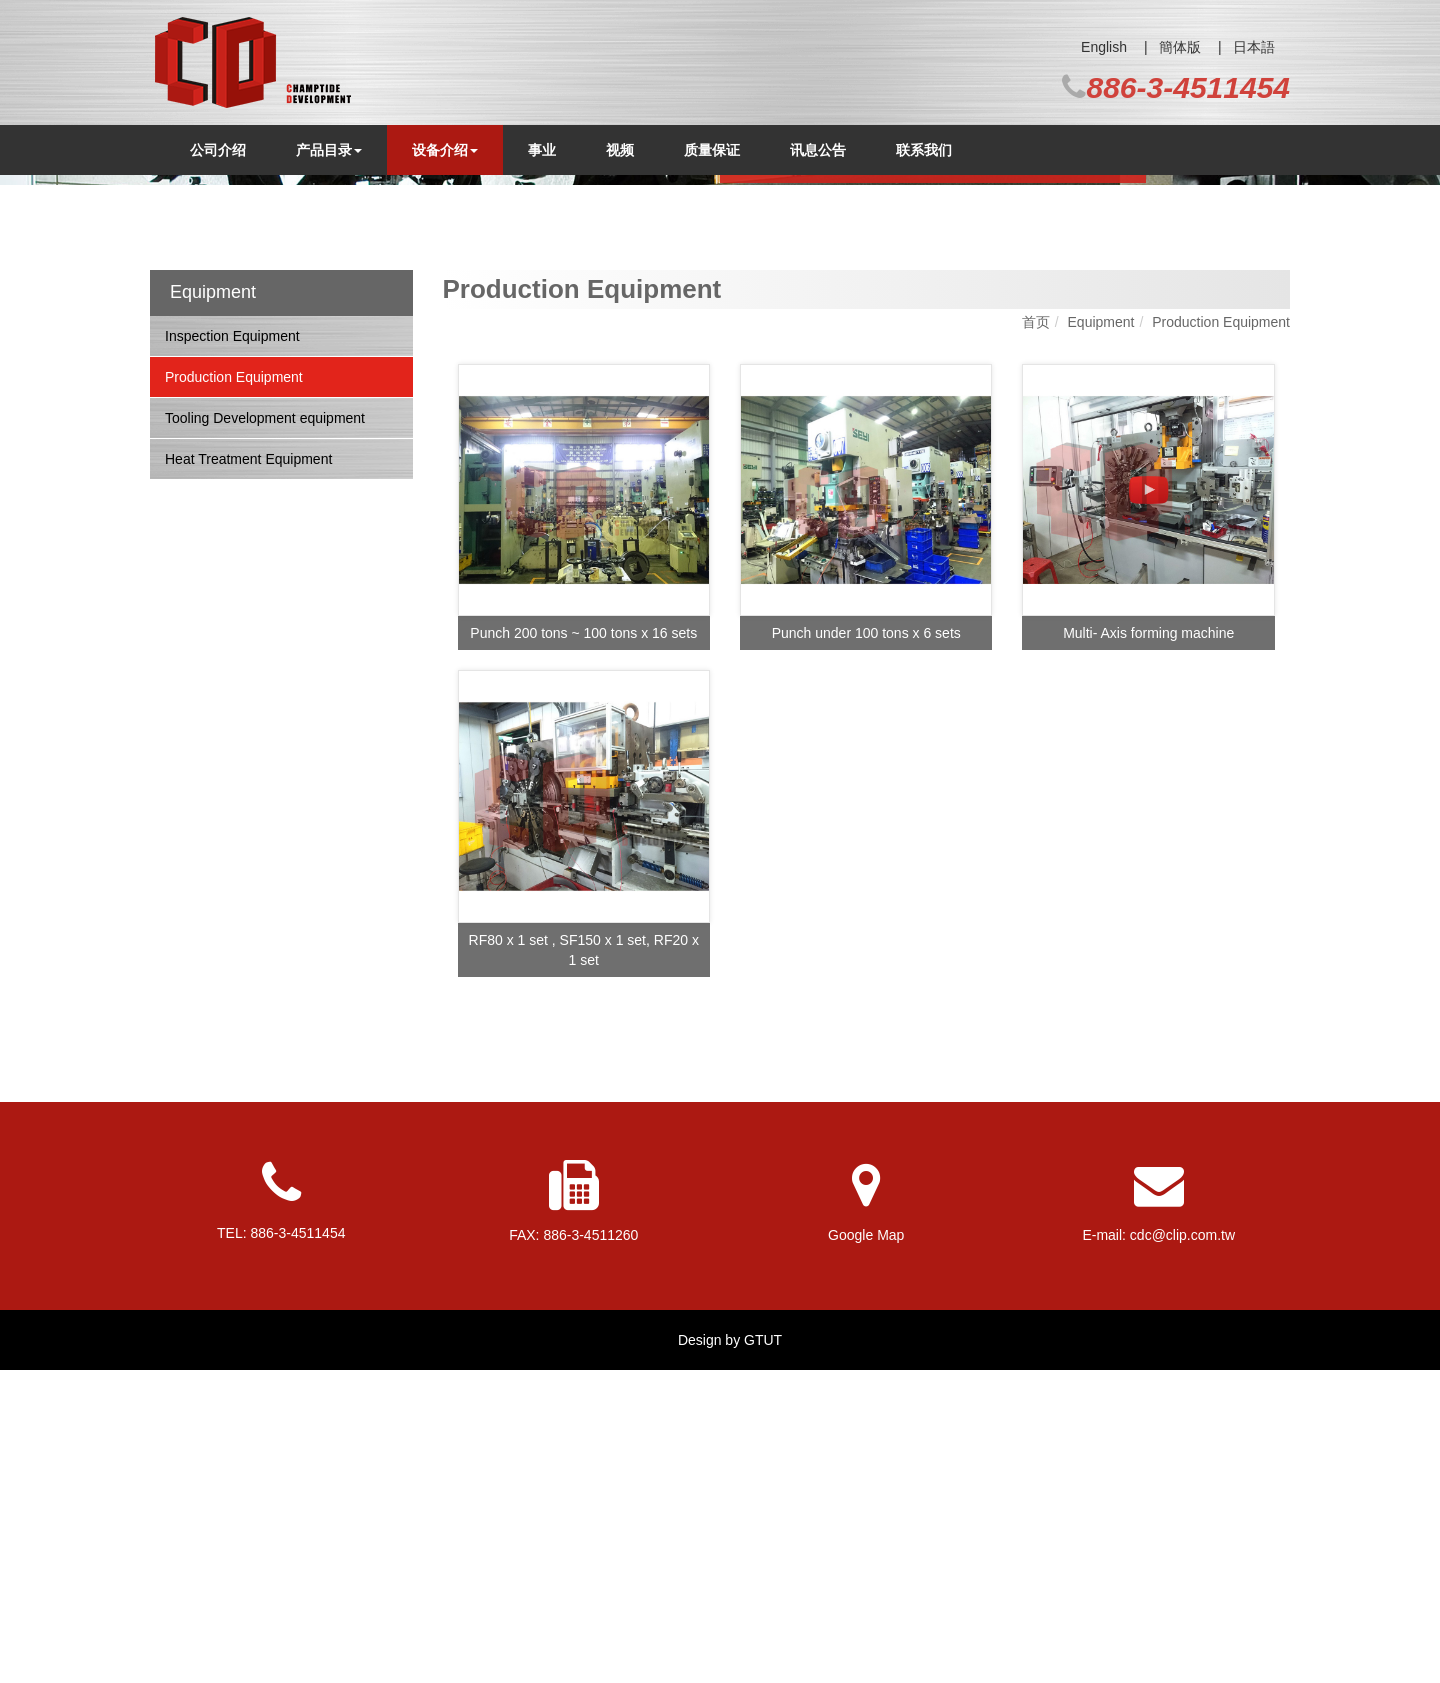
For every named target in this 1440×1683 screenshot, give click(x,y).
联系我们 (924, 150)
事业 (542, 150)
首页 (1036, 635)
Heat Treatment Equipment (248, 772)
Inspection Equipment (232, 649)
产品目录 (329, 150)
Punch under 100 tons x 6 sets (866, 946)
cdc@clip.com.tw (1182, 1548)
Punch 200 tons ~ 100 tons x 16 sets (583, 946)
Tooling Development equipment (265, 731)
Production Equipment (234, 690)
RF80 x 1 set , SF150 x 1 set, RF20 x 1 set (584, 1263)
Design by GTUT (730, 1653)
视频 (620, 150)
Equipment (1101, 635)
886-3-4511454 (1188, 87)
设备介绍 (445, 150)
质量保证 (712, 150)
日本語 (1254, 47)
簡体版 (1180, 47)
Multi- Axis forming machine (1148, 946)
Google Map (866, 1548)
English (1104, 47)
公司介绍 (218, 150)
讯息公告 (818, 150)
